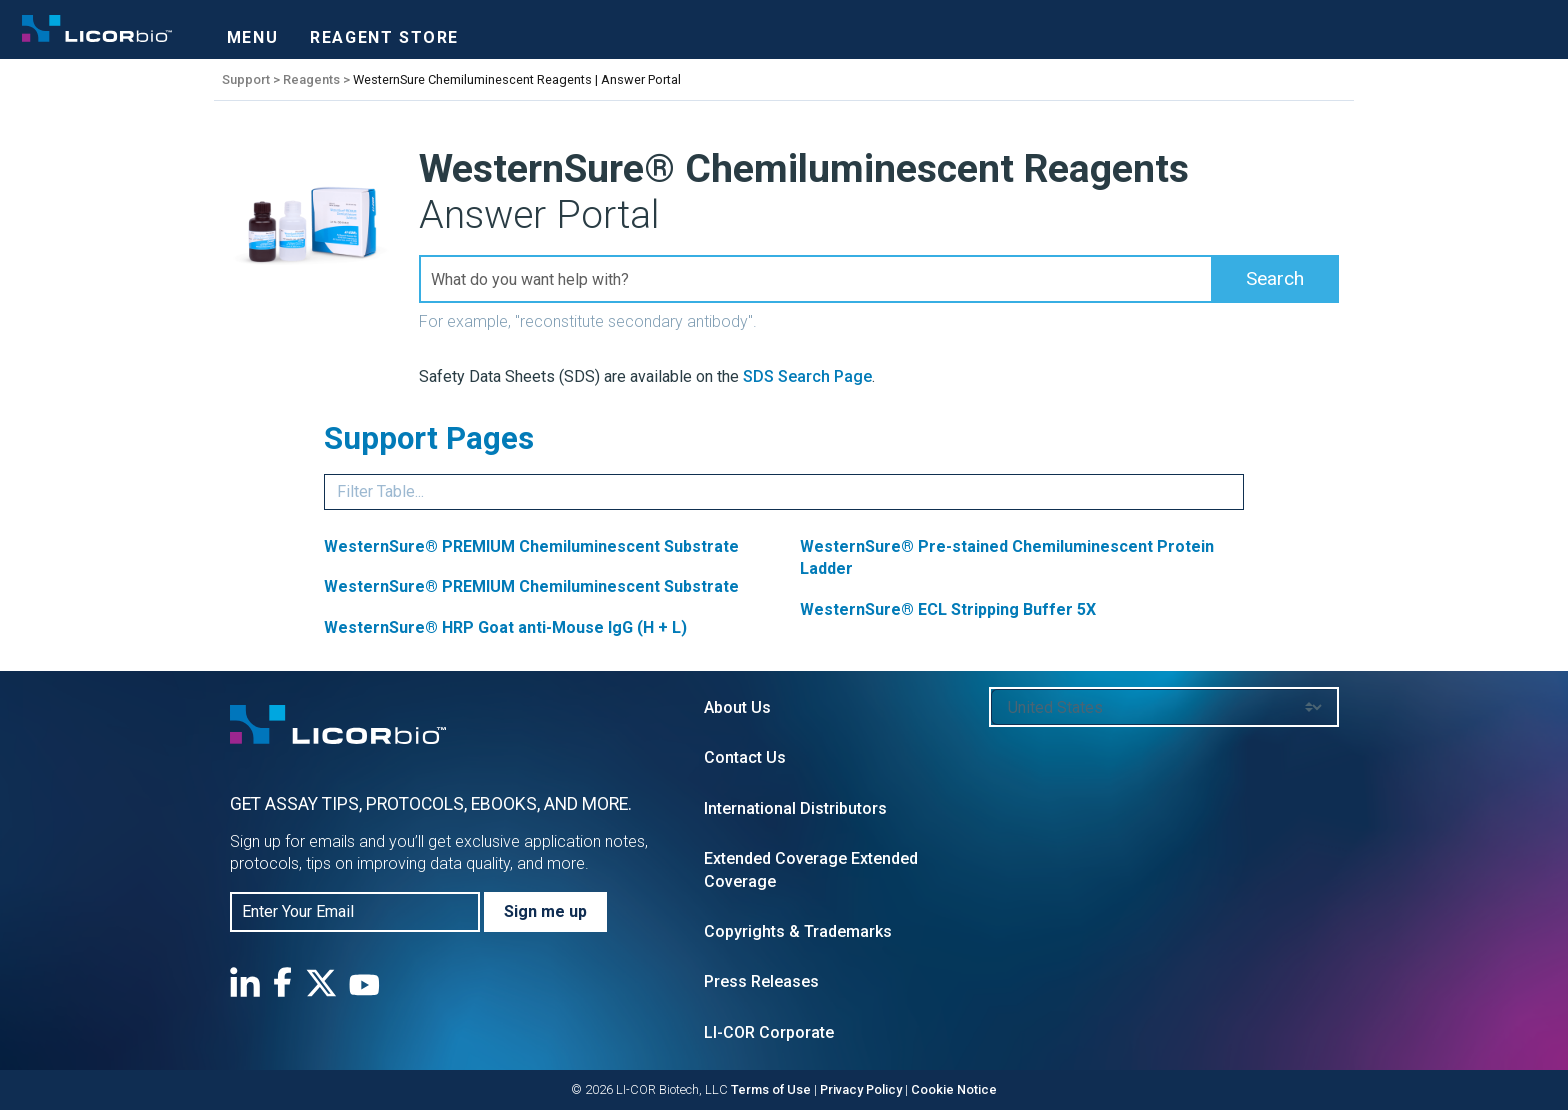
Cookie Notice (954, 1089)
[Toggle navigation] (252, 32)
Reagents (311, 79)
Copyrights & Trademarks (798, 931)
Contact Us (745, 757)
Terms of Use (771, 1089)
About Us (737, 707)
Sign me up (545, 911)
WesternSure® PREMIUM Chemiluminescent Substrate (531, 546)
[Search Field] (879, 279)
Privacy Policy (861, 1089)
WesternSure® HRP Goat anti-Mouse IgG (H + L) (505, 627)
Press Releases (761, 981)
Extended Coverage (775, 858)
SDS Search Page (807, 376)
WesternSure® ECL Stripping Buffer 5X (948, 609)
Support (246, 79)
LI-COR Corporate (769, 1032)
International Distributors (795, 808)
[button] (1275, 279)
